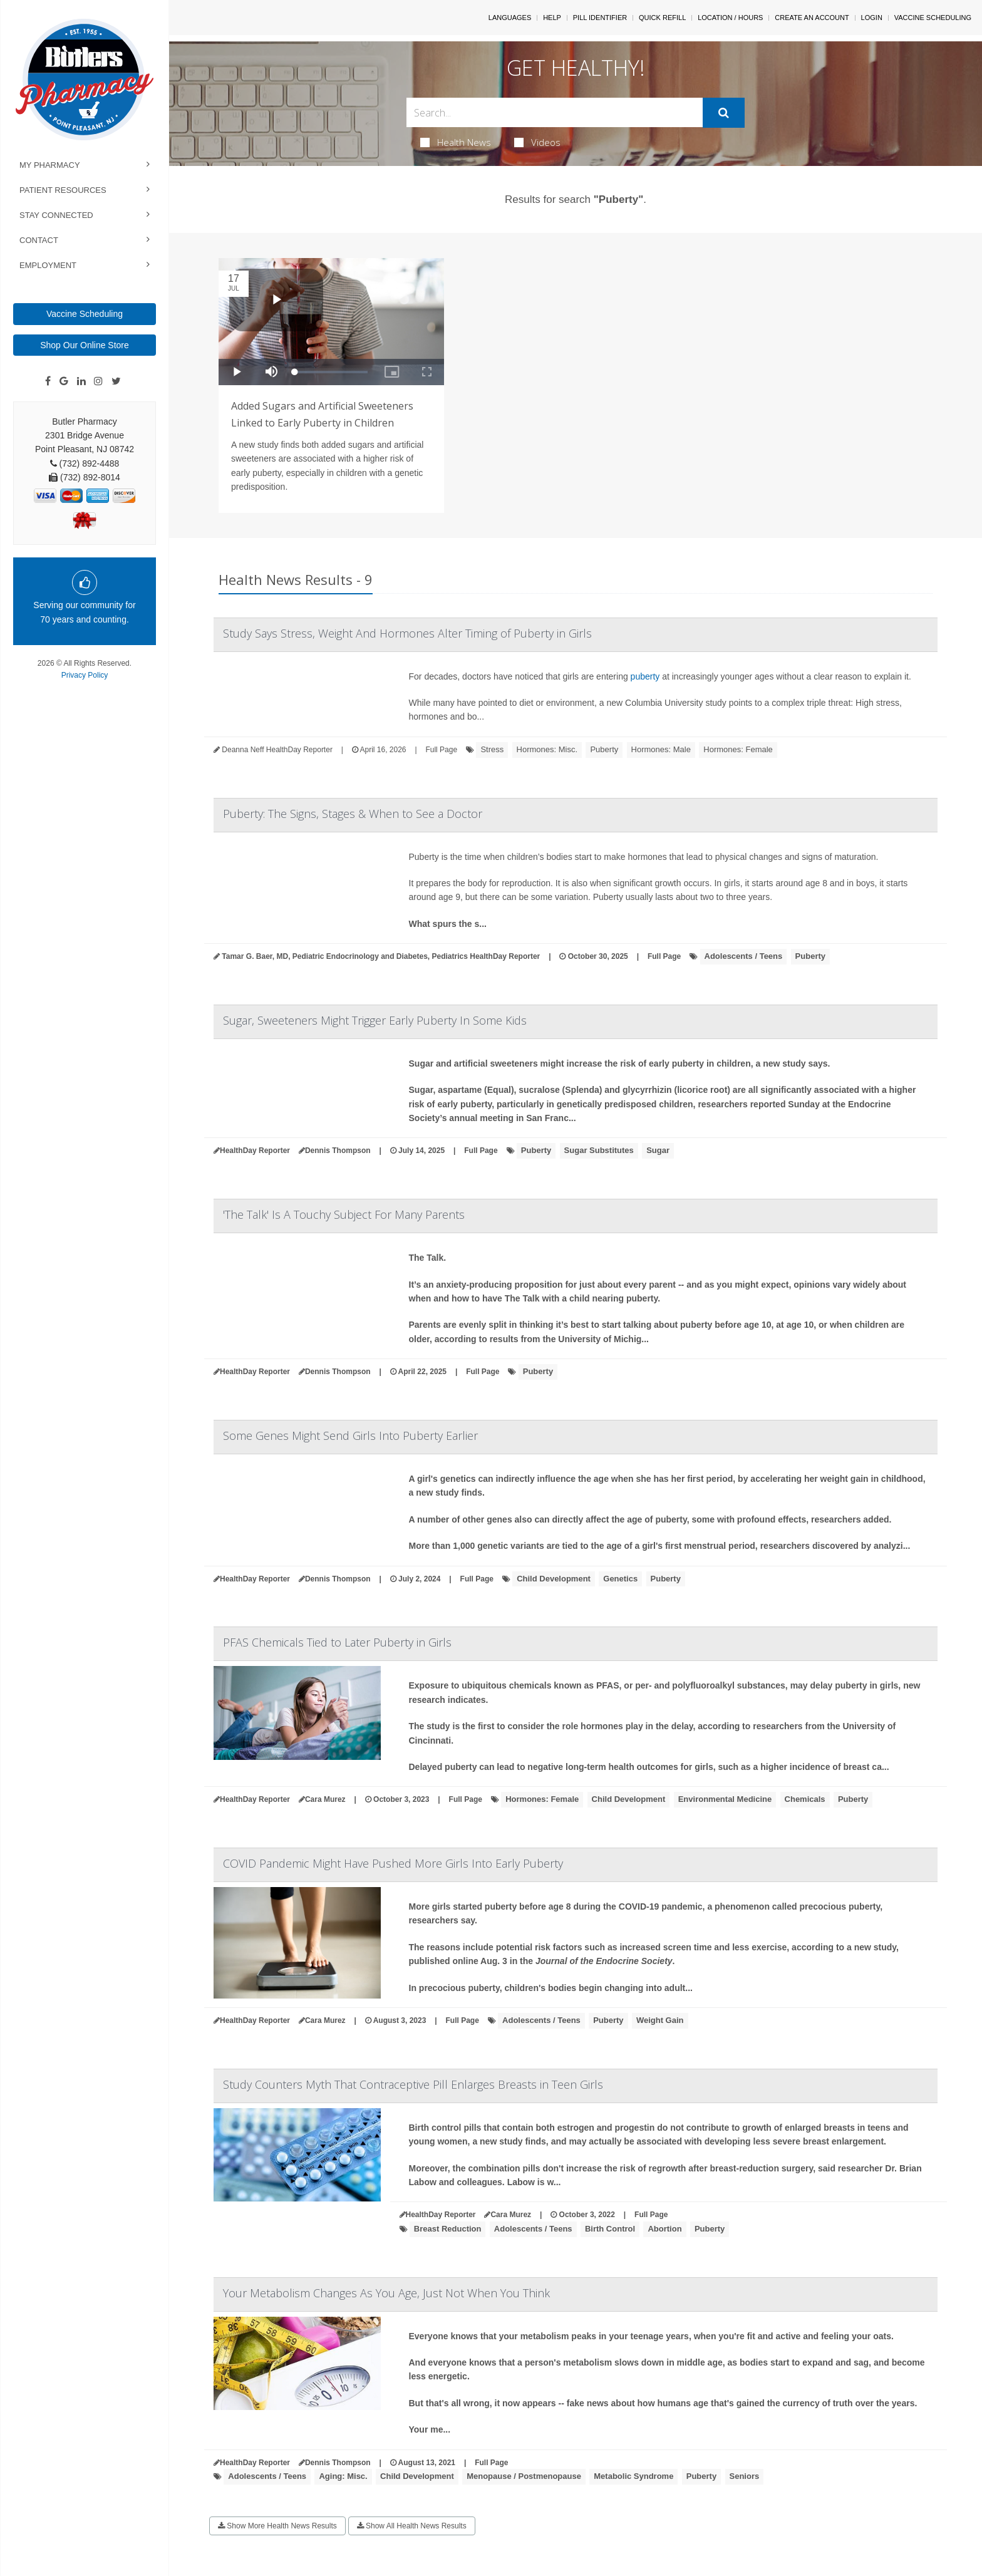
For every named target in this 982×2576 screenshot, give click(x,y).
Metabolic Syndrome (633, 2476)
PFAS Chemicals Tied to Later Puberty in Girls (337, 1642)
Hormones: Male (661, 749)
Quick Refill (662, 17)
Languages (509, 17)
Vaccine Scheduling (84, 314)
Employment (47, 265)
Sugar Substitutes (599, 1150)
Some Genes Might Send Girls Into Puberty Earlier (350, 1435)
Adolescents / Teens (744, 956)
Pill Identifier (600, 17)
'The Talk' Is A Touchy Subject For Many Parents (344, 1214)
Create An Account (812, 17)
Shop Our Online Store (84, 345)
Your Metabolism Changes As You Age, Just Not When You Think (386, 2292)
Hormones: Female (738, 749)
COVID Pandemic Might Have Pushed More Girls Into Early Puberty (393, 1863)
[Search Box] (554, 112)
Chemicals (805, 1799)
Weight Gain (660, 2020)
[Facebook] (48, 381)
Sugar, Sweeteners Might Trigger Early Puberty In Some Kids (375, 1020)
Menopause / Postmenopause (524, 2476)
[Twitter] (116, 381)
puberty (645, 676)
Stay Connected (56, 215)
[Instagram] (98, 381)
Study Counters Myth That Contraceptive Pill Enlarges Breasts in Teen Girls (413, 2084)
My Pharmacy (49, 165)
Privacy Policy (84, 675)
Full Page (441, 749)
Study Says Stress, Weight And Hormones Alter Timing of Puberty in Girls (407, 633)
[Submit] (724, 113)
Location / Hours (730, 17)
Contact (38, 240)
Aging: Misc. (343, 2476)
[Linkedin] (81, 381)
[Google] (63, 381)
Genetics (620, 1578)
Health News (455, 142)
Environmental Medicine (725, 1799)
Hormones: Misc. (547, 749)
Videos (537, 142)
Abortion (664, 2228)
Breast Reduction (448, 2228)
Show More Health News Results (277, 2526)
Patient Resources (62, 190)
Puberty (604, 749)
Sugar (657, 1150)
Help (552, 17)
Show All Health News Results (412, 2526)
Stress (492, 749)
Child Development (554, 1578)
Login (871, 17)
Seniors (745, 2476)
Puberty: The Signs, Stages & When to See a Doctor (352, 813)
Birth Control (610, 2228)
